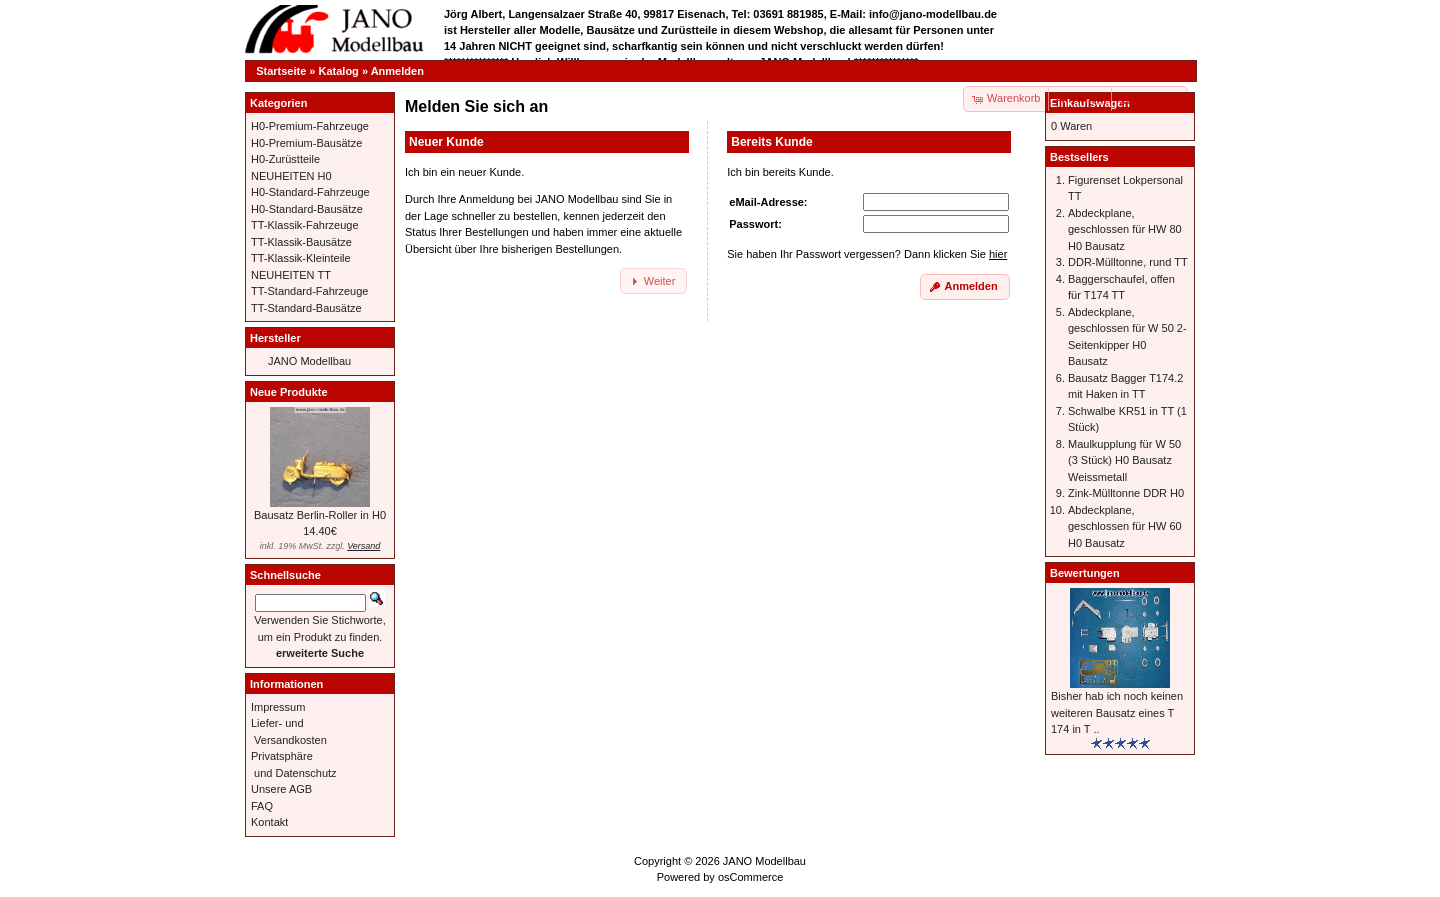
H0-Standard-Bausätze (307, 209)
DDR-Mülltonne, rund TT (1128, 262)
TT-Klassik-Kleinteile (301, 258)
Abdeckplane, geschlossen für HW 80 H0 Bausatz (1125, 229)
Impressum (278, 707)
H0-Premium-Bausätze (306, 143)
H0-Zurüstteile (285, 159)
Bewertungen (1085, 573)
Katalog (339, 71)
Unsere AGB (281, 789)
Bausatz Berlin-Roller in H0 (320, 515)
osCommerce (750, 877)
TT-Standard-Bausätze (306, 308)
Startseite (281, 71)
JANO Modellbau (309, 361)
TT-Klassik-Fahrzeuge (305, 225)
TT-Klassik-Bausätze (301, 242)
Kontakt (269, 822)
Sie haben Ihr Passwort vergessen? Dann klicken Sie (867, 254)
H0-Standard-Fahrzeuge (310, 192)
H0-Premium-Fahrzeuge (310, 126)
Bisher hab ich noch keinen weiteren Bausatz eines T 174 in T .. (1117, 712)
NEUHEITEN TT (291, 275)
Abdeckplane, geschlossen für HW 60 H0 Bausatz (1125, 526)
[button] (1081, 99)
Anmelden (397, 71)
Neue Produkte (289, 392)
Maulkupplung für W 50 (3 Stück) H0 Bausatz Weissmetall (1124, 460)
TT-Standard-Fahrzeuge (309, 291)
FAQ (262, 806)
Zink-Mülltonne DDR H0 (1126, 493)
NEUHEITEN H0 (291, 176)
